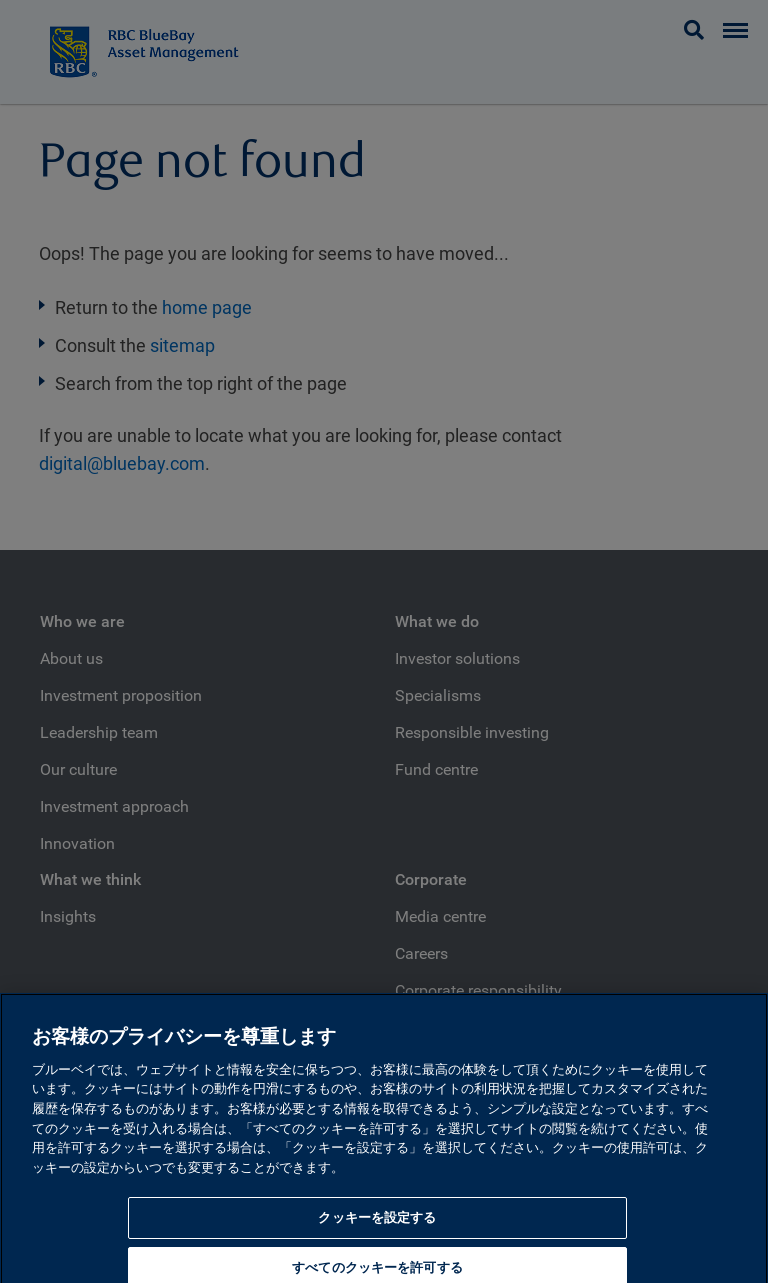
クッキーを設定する (377, 1227)
